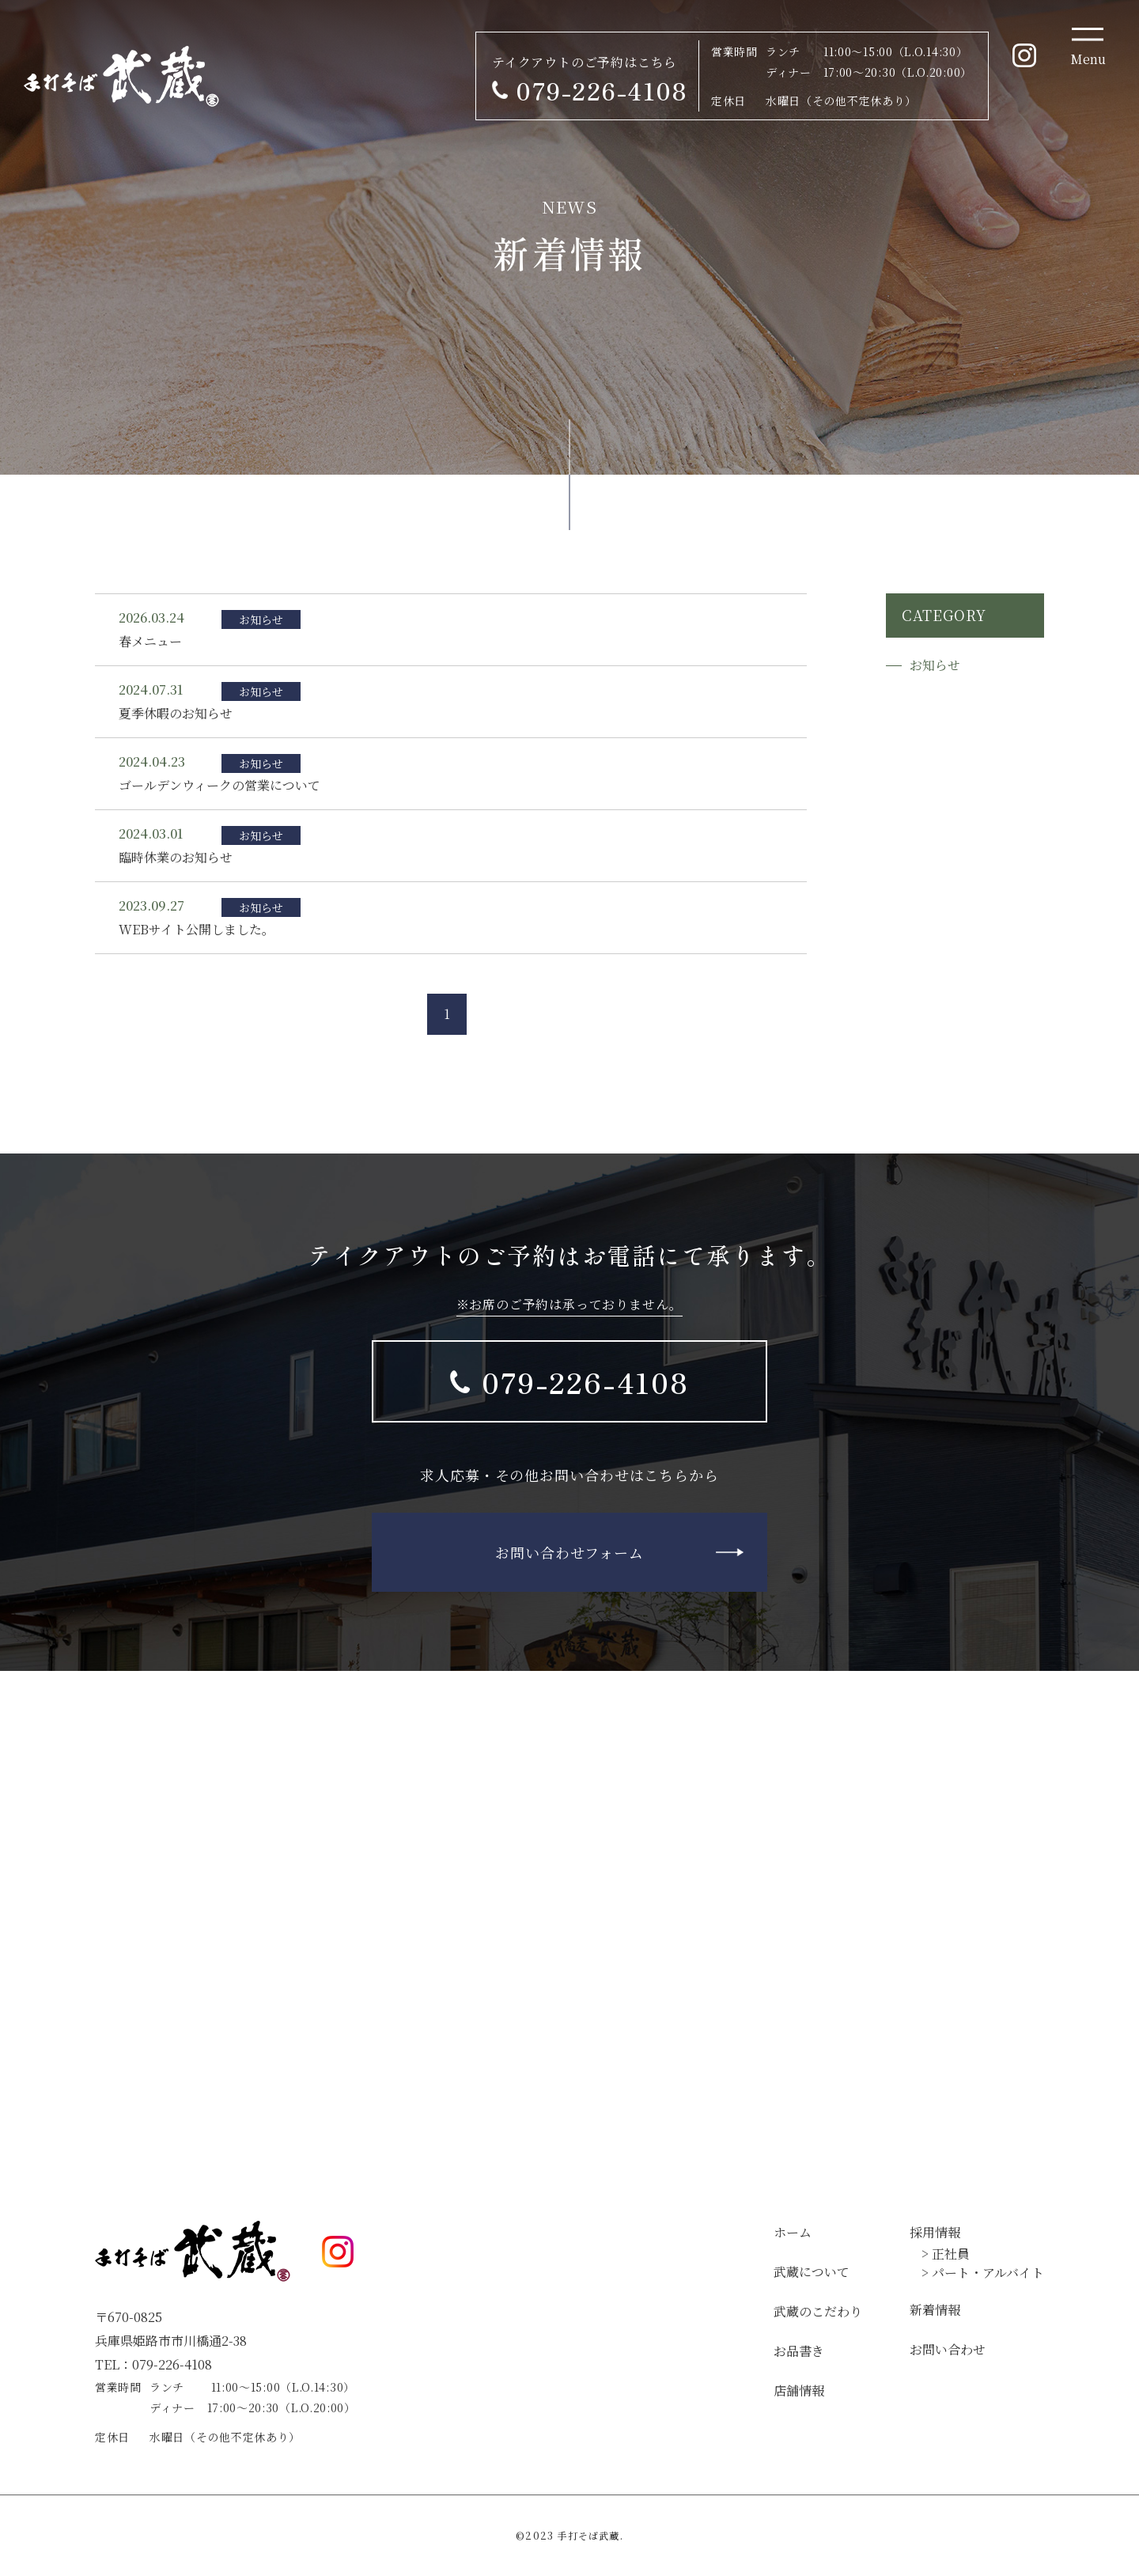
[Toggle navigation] (1087, 47)
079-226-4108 (585, 1381)
